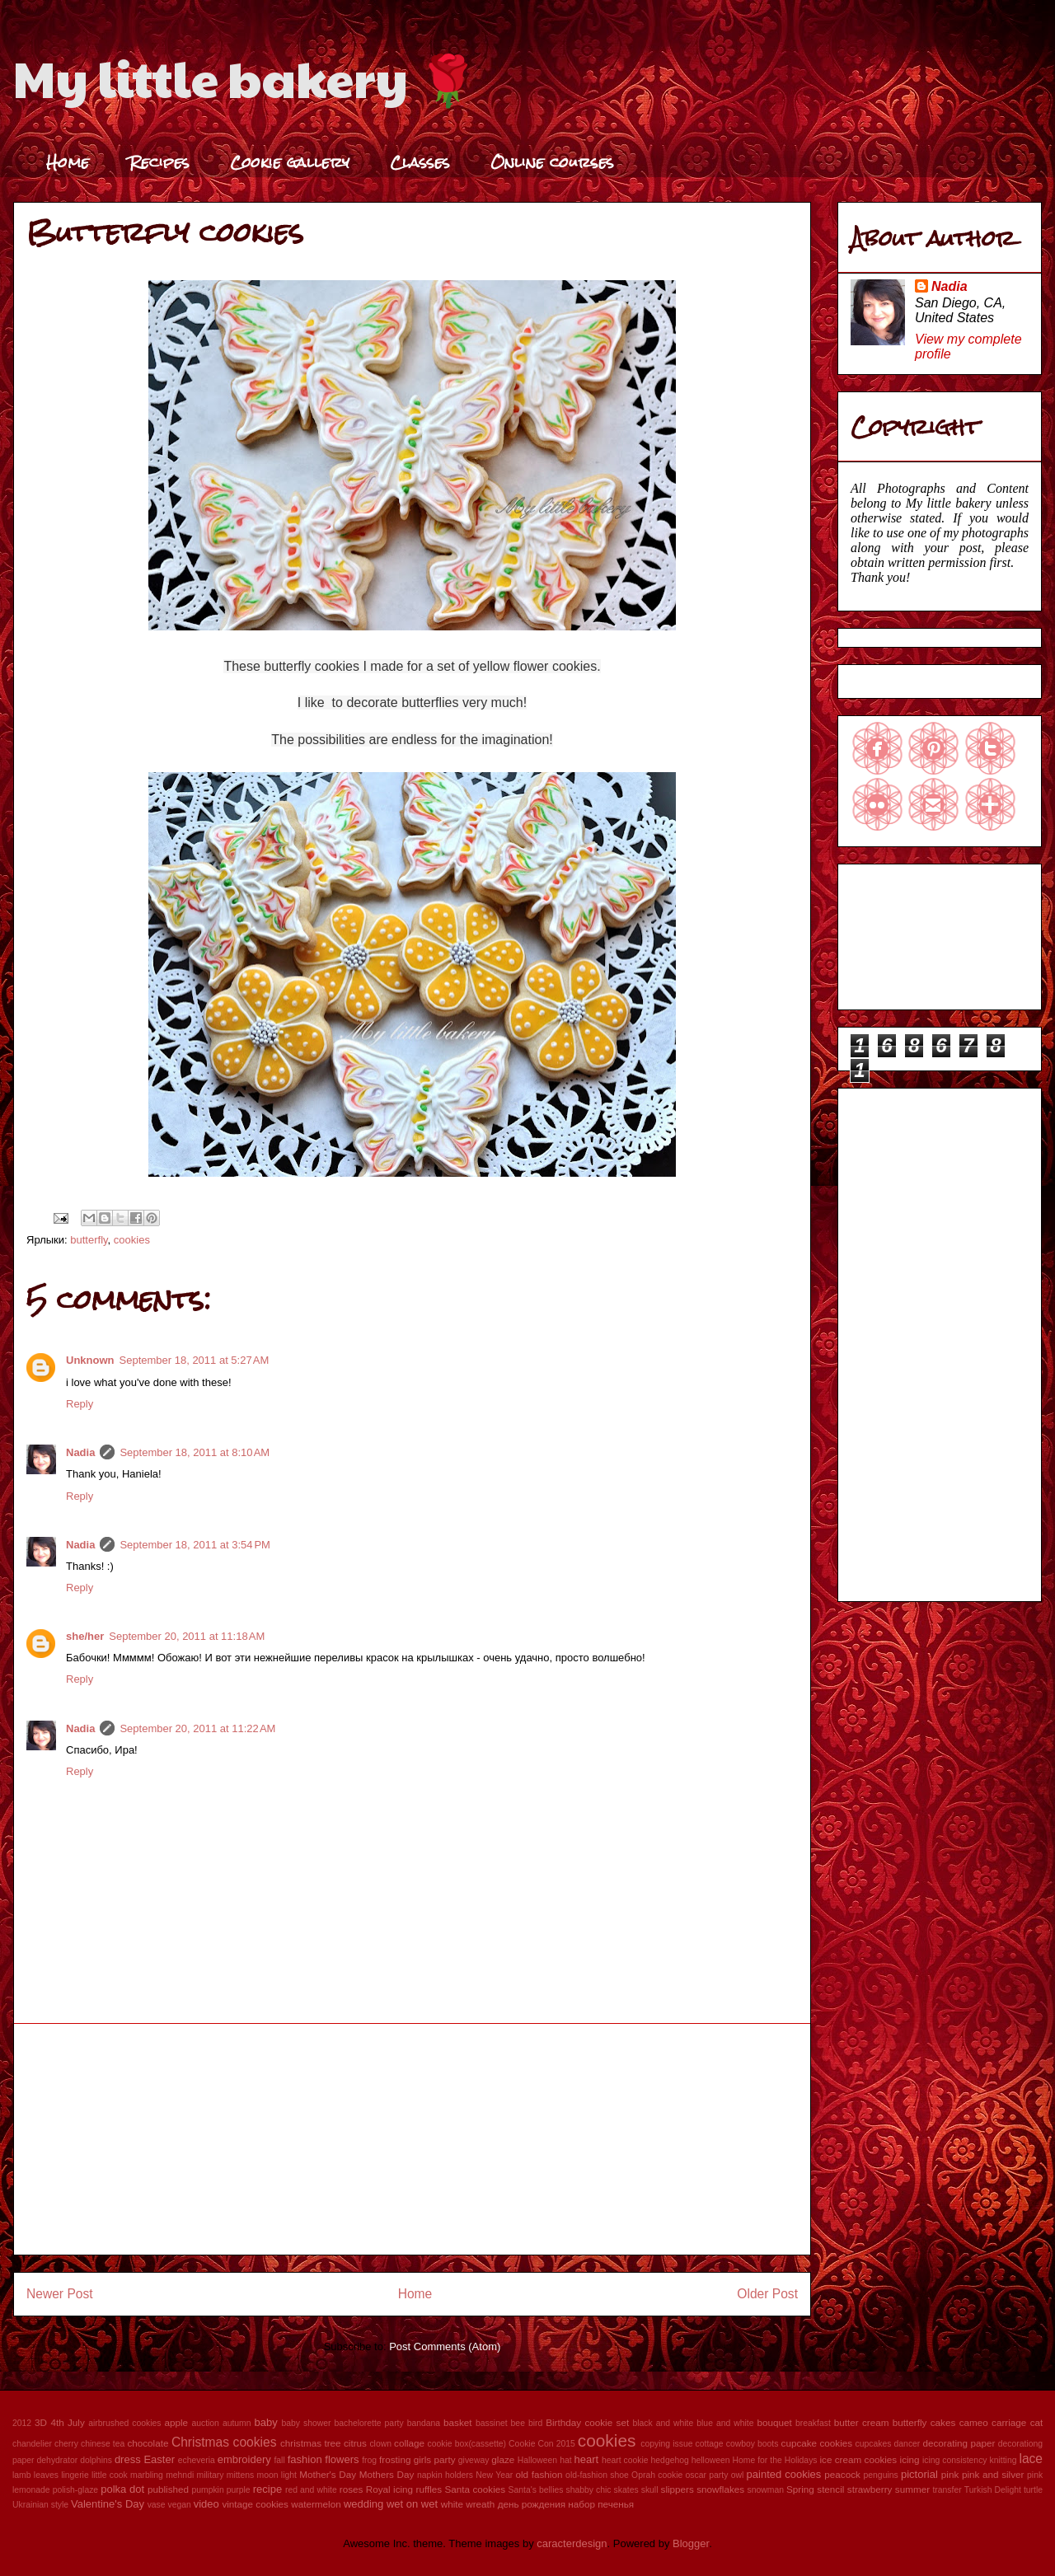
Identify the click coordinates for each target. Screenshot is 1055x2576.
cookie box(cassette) (467, 2443)
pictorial (919, 2474)
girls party (435, 2459)
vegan (178, 2504)
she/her (85, 1636)
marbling (146, 2475)
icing (910, 2459)
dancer (907, 2443)
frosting (394, 2459)
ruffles (429, 2489)
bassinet (492, 2423)
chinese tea (102, 2443)
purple (239, 2489)
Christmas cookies (224, 2442)
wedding (363, 2504)
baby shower (306, 2423)
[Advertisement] (412, 2139)
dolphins (96, 2460)
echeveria (196, 2460)
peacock (842, 2474)
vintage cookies (255, 2504)
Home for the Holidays (775, 2460)
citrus (355, 2443)
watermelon (315, 2504)
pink (950, 2474)
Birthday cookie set (587, 2422)
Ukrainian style (40, 2504)
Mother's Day (327, 2474)
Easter (159, 2459)
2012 (21, 2423)
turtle (1033, 2489)
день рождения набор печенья (566, 2504)
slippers (677, 2489)
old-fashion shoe (597, 2475)
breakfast (813, 2423)
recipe (267, 2489)
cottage (710, 2443)
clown (380, 2443)
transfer (946, 2489)
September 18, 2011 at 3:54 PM (195, 1545)
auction (205, 2423)
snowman (766, 2489)
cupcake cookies (817, 2443)
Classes (420, 162)
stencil (830, 2489)
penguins (881, 2475)
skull (650, 2489)
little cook (109, 2475)
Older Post (767, 2294)
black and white (662, 2423)
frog (369, 2460)
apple (176, 2422)
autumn (237, 2423)
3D (41, 2422)
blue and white (724, 2423)
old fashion (539, 2474)
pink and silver (993, 2474)
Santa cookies (475, 2489)
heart (586, 2459)
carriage (1009, 2422)
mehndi (180, 2475)
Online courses (552, 162)
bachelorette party (368, 2423)
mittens (241, 2475)
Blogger (691, 2543)
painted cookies (784, 2474)
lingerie (75, 2475)
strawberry (870, 2489)
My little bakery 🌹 (246, 77)
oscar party (707, 2475)
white (452, 2504)
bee (518, 2423)
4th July (67, 2422)
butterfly (88, 1240)
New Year (494, 2475)
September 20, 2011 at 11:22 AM (197, 1728)
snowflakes (720, 2489)
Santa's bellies (536, 2489)
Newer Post (59, 2294)
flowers (342, 2459)
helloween (711, 2460)
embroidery (244, 2459)
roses (351, 2489)
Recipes (159, 162)
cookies (132, 1240)
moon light (277, 2475)
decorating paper (958, 2443)
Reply (79, 1404)
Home (67, 162)
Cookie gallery (289, 162)
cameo (973, 2422)
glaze (502, 2459)
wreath (480, 2504)
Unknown (90, 1360)
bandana (423, 2423)
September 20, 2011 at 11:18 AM (187, 1636)
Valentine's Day (107, 2504)
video (206, 2504)
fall (279, 2460)
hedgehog (670, 2460)
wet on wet (412, 2504)
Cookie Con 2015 (542, 2443)
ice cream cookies (859, 2459)
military (210, 2475)
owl (737, 2475)
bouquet (774, 2422)
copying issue (666, 2443)
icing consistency (954, 2460)
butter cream (861, 2422)
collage (409, 2443)
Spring (800, 2489)
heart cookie (625, 2460)
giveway (474, 2460)
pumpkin (207, 2489)
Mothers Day (387, 2474)
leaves (46, 2475)
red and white (311, 2489)
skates (626, 2489)
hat (565, 2460)
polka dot (122, 2489)
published (168, 2489)
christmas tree (310, 2443)
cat (1036, 2422)
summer (912, 2489)
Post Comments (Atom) (444, 2346)
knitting (1003, 2460)
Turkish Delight (992, 2489)
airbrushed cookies (124, 2423)
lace (1031, 2459)
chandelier (32, 2443)
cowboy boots (752, 2443)
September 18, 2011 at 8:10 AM (195, 1452)
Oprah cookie (656, 2475)
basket (457, 2422)
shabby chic (589, 2489)
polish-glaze (75, 2489)
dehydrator (57, 2460)
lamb (21, 2475)
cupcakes (874, 2443)
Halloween (538, 2460)
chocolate (147, 2443)
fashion (305, 2459)
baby (266, 2422)
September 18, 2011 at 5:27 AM (195, 1360)
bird (535, 2423)
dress (128, 2459)
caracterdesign (572, 2543)
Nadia (80, 1452)
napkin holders (445, 2475)
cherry (66, 2443)
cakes (943, 2422)
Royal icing (389, 2489)
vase (157, 2504)
